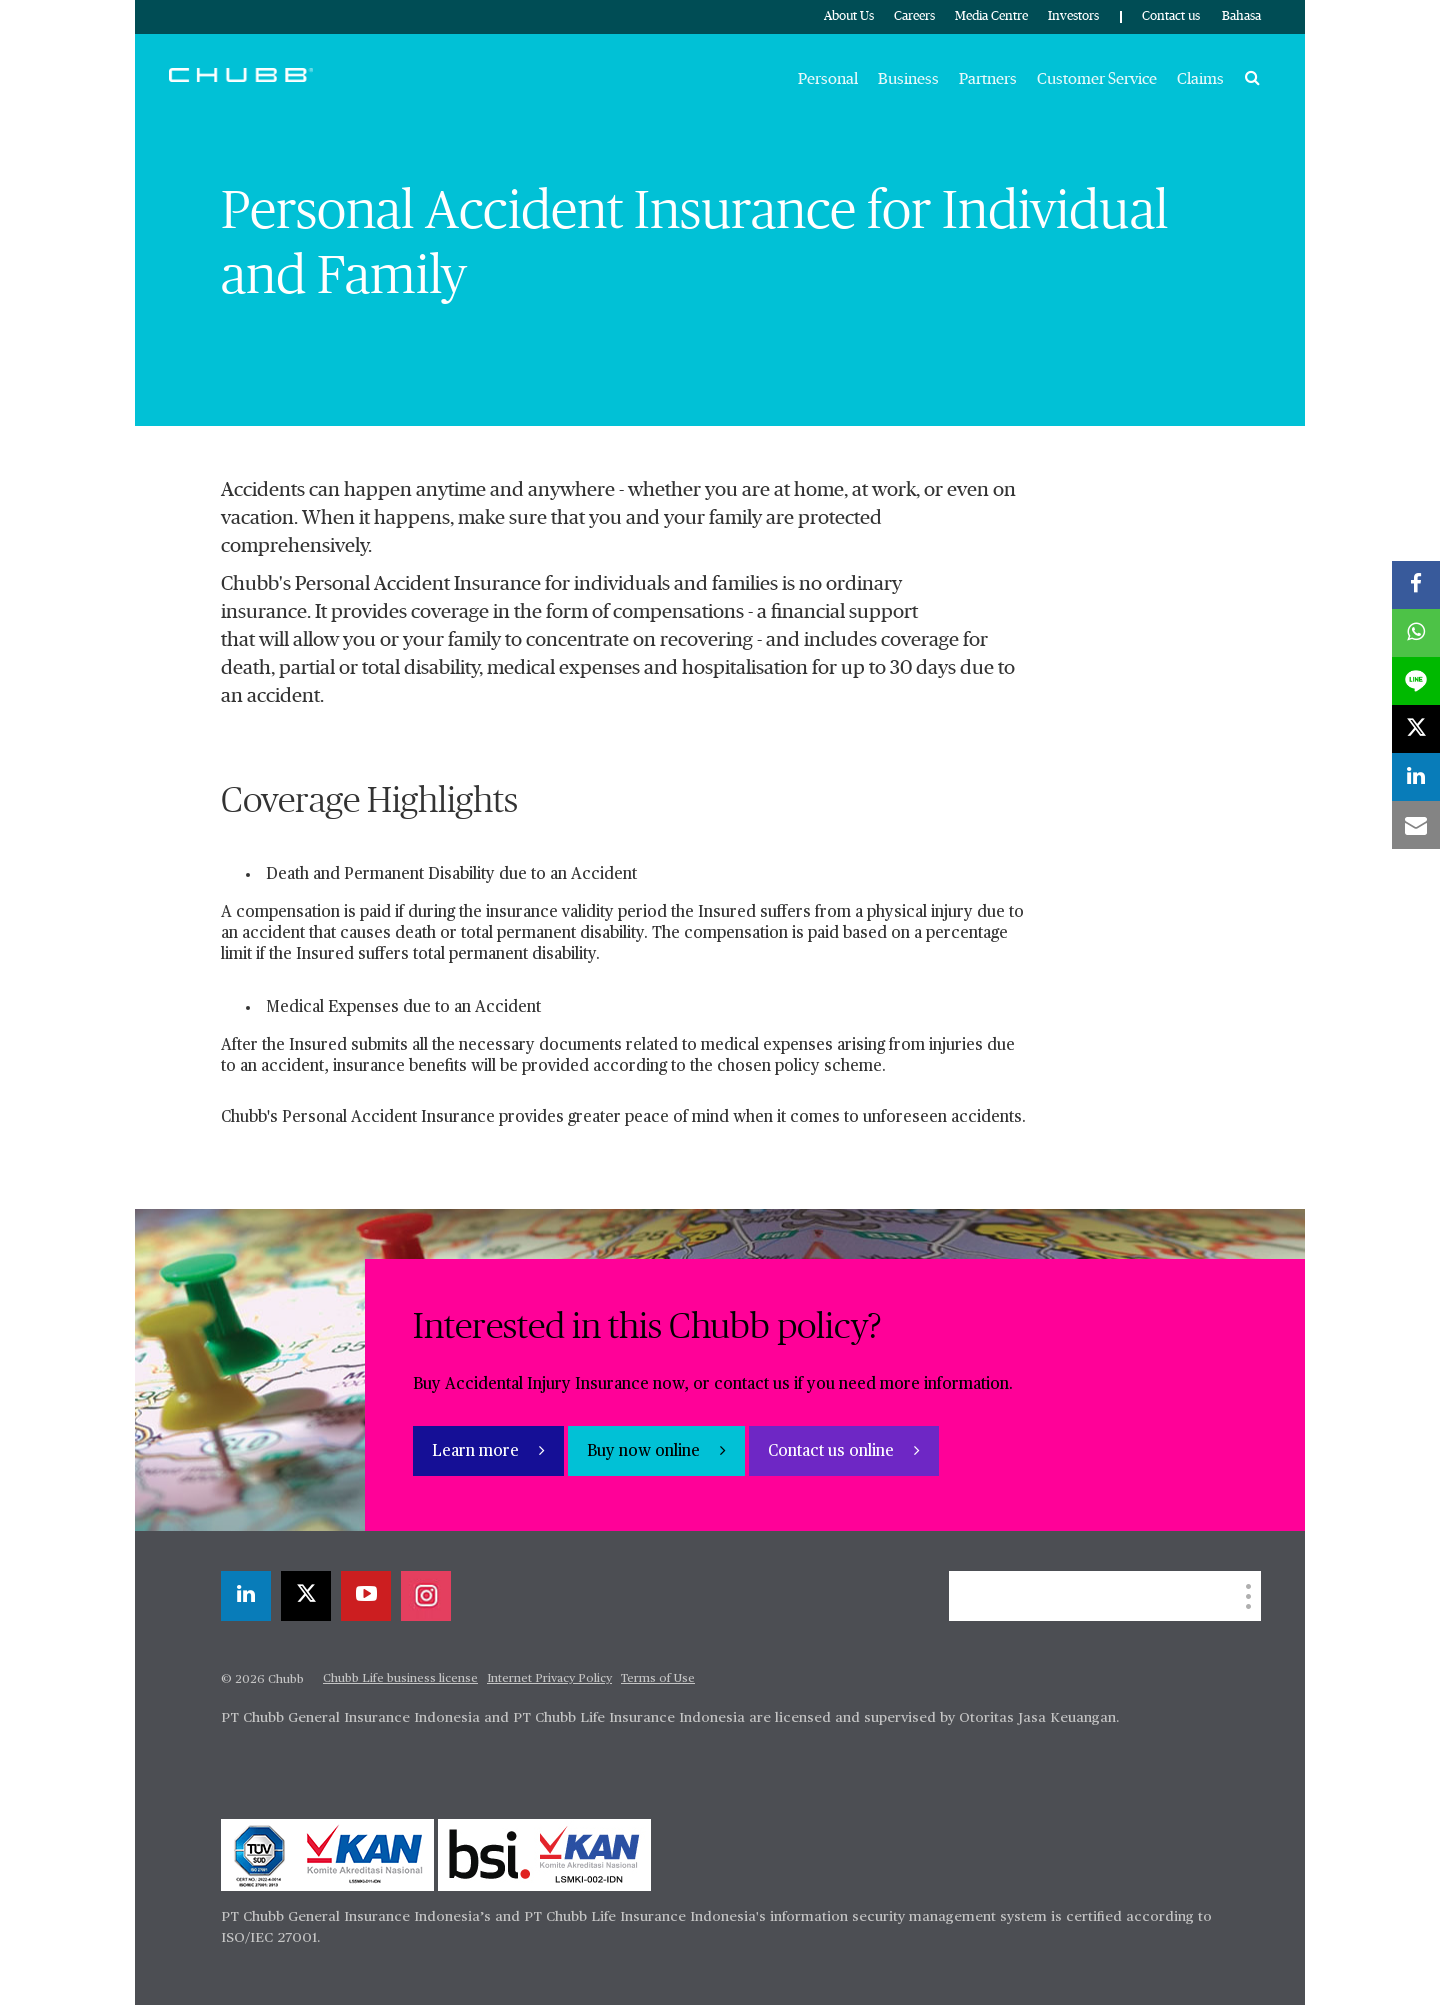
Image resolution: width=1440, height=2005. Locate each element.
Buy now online (645, 1452)
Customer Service (1097, 79)
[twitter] (306, 1596)
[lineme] (1416, 681)
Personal (828, 79)
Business (908, 79)
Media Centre (991, 16)
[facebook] (1416, 585)
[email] (1416, 825)
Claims (1200, 79)
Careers (914, 16)
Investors (1073, 16)
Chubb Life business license (400, 1679)
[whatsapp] (1416, 633)
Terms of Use (658, 1679)
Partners (988, 79)
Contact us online (833, 1452)
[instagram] (426, 1596)
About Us (849, 16)
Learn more (477, 1452)
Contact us (1171, 16)
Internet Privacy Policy (549, 1679)
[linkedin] (246, 1596)
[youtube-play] (366, 1596)
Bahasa (1241, 16)
